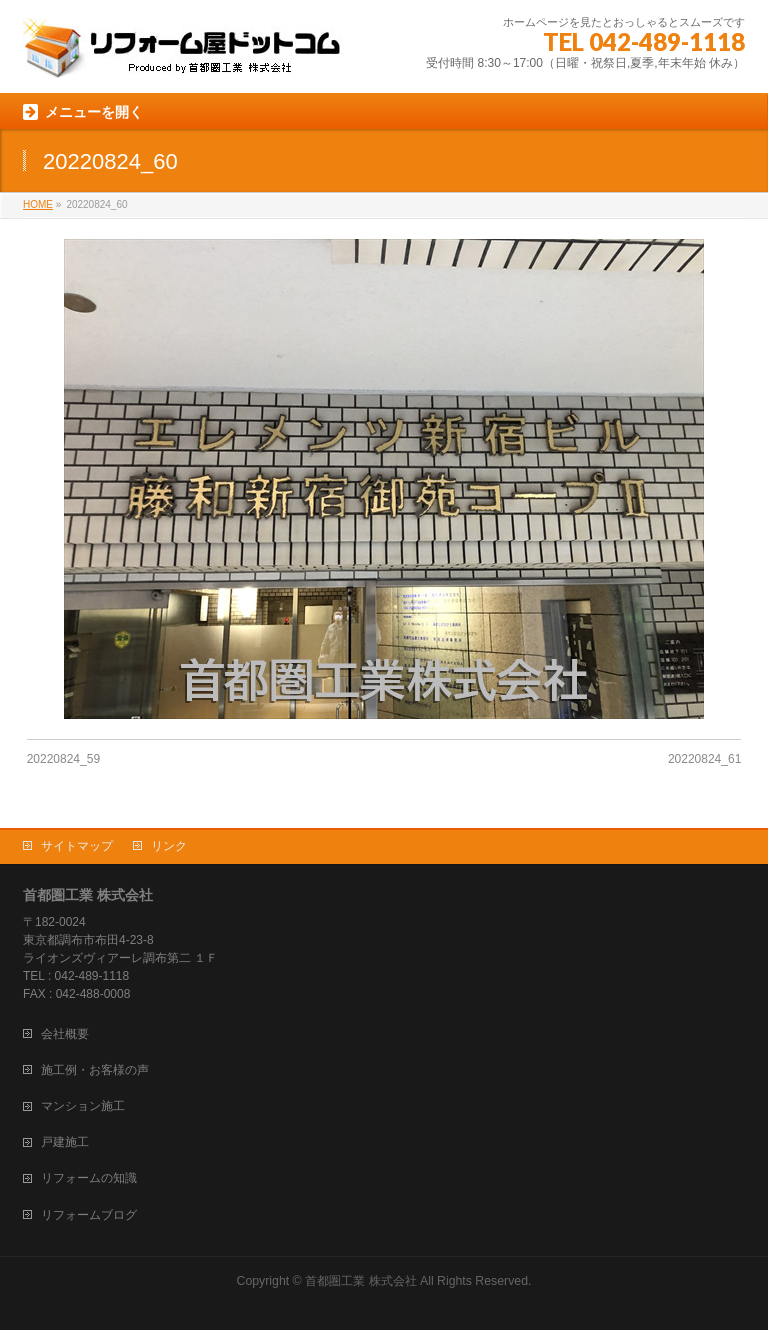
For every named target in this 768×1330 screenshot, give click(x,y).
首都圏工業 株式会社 (360, 1281)
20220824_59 (63, 759)
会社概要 (65, 1034)
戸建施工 (65, 1142)
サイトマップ (77, 846)
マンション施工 (83, 1106)
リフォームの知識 (89, 1178)
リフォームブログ (89, 1215)
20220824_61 (704, 759)
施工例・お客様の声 (95, 1070)
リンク (169, 846)
